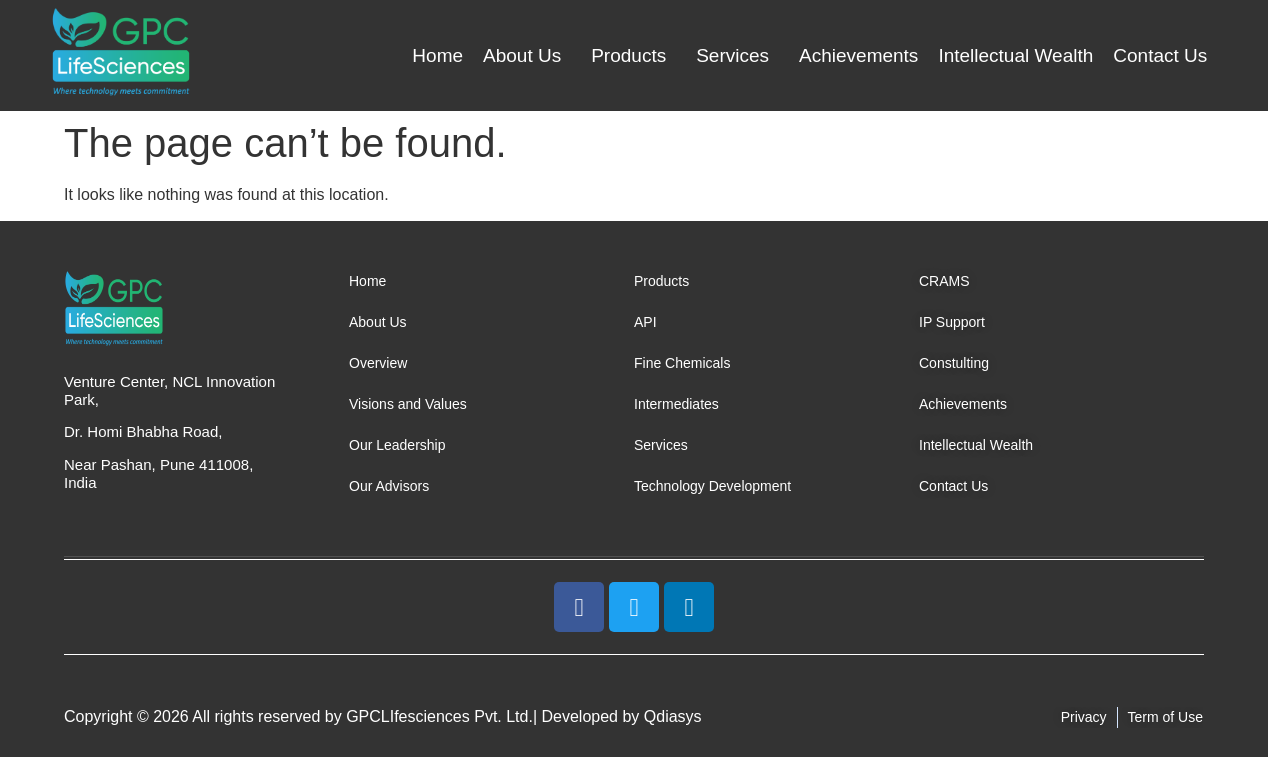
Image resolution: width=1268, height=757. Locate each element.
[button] (527, 55)
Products (628, 55)
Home (437, 55)
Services (732, 55)
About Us (522, 55)
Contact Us (1160, 55)
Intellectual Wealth (1015, 55)
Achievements (858, 55)
